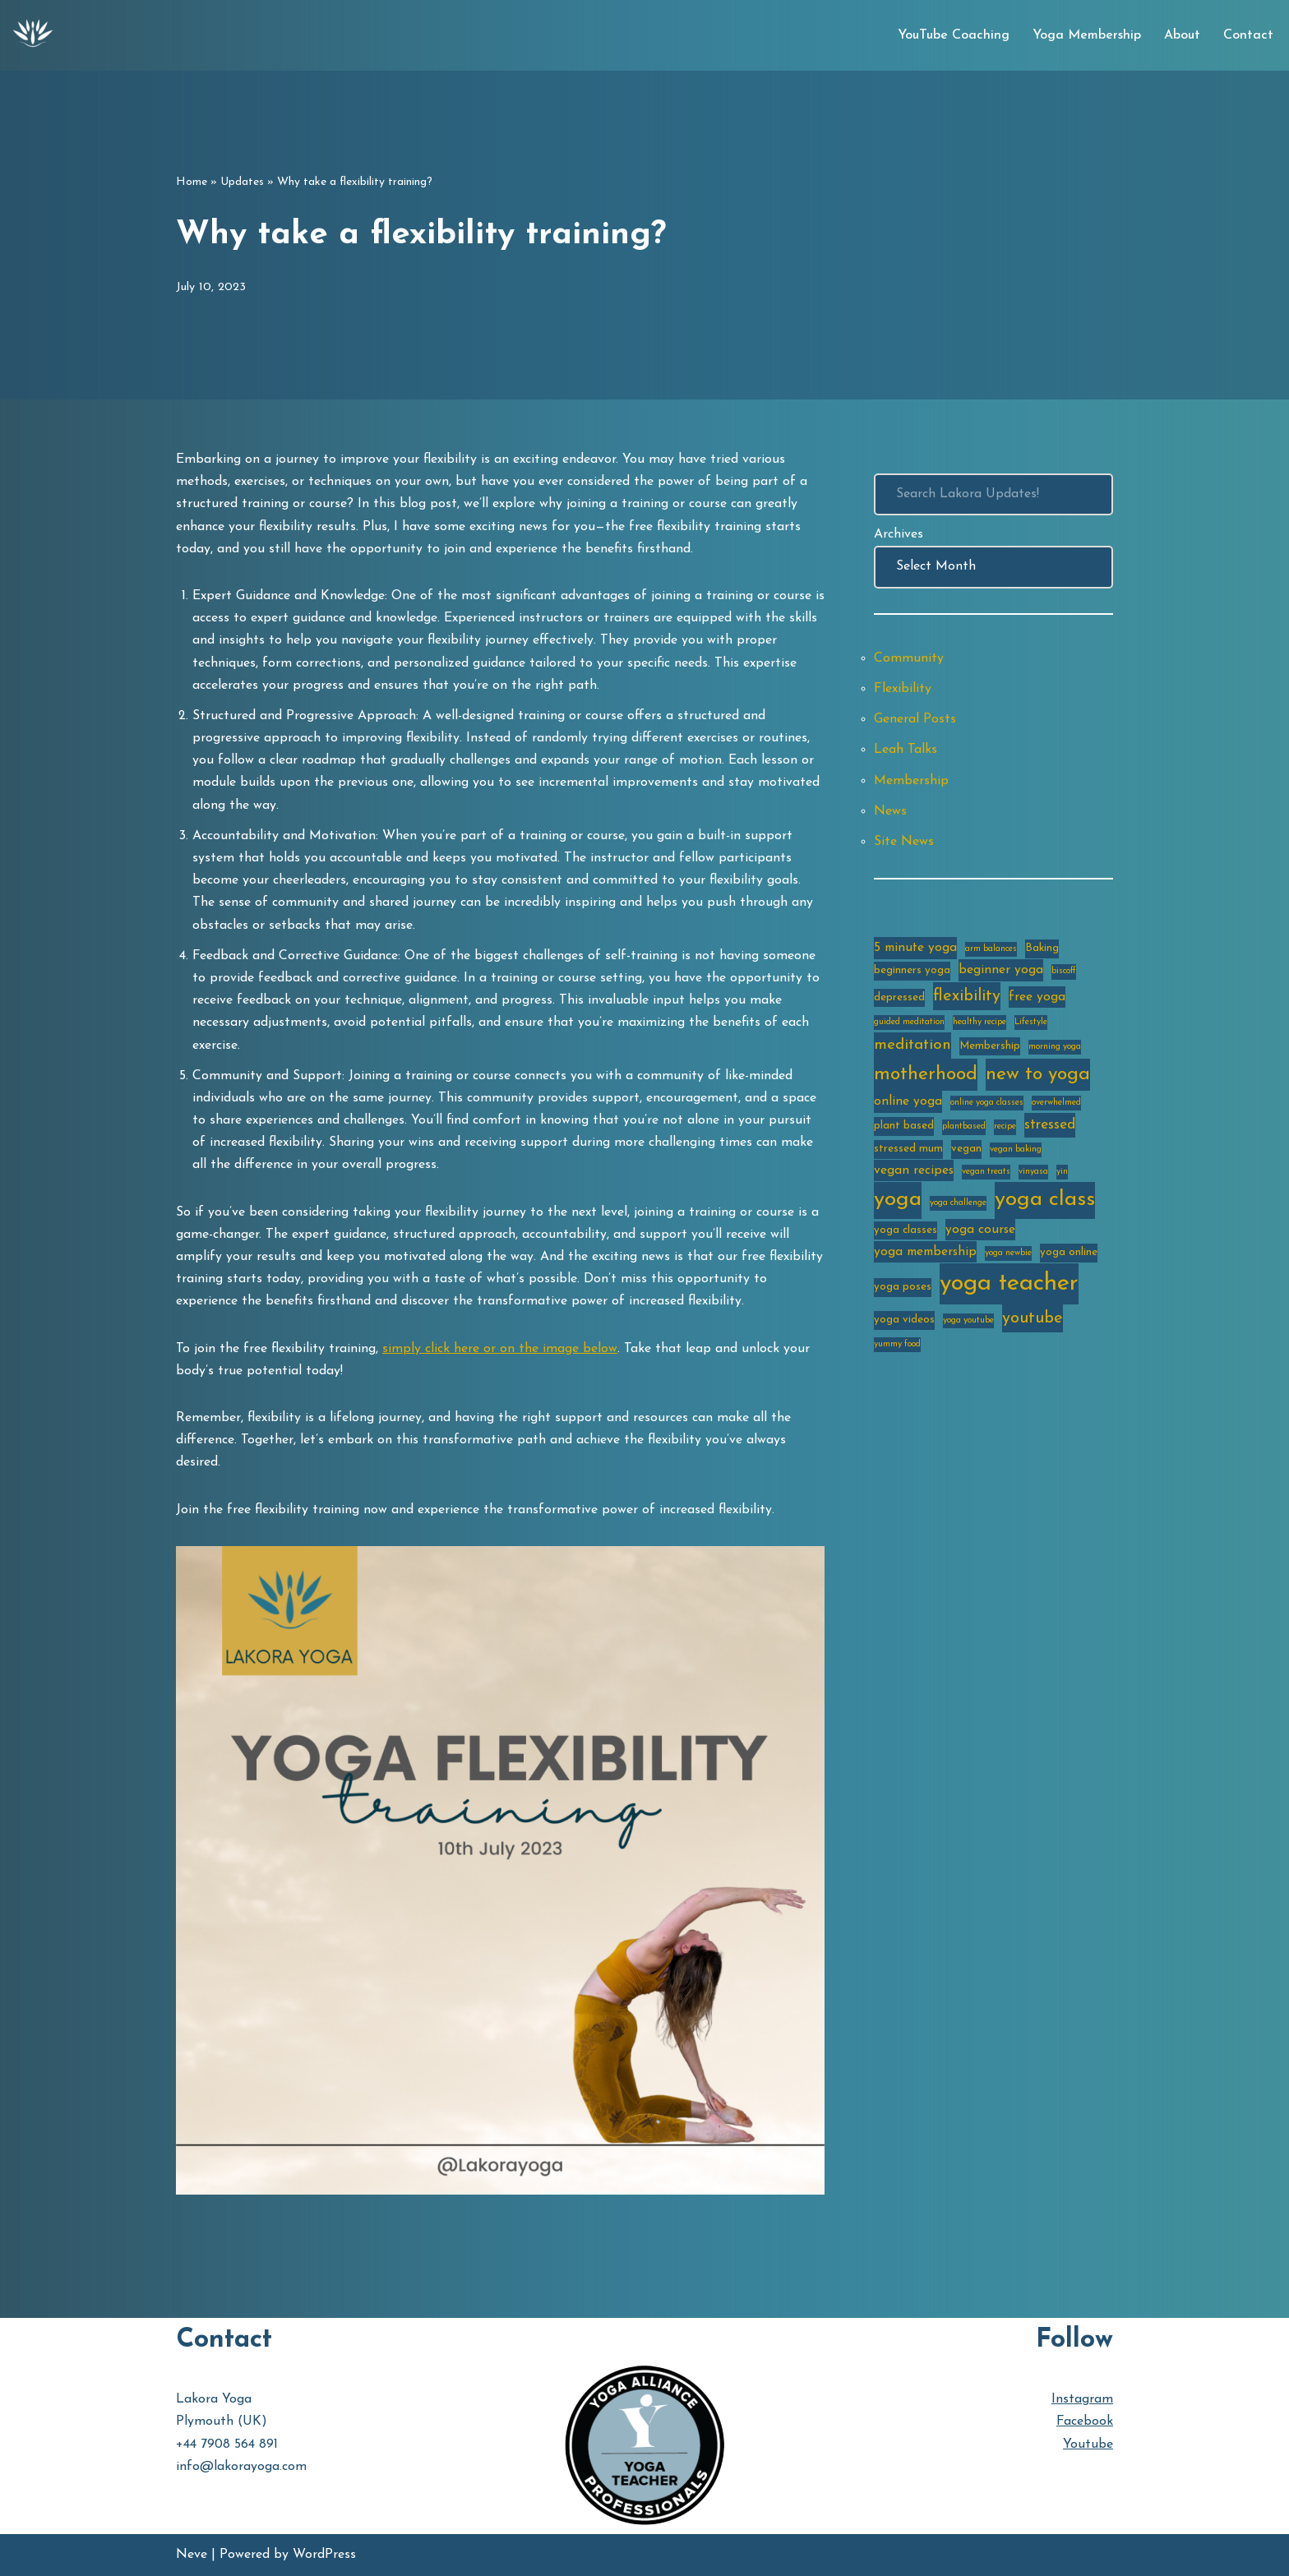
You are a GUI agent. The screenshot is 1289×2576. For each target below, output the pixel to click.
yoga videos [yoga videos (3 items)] (904, 1319)
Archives (898, 534)
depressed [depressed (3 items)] (899, 997)
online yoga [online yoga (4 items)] (908, 1101)
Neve (191, 2554)
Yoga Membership (1087, 35)
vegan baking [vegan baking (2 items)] (1016, 1149)
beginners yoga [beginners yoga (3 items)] (912, 970)
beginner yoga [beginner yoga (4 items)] (1001, 969)
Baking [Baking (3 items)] (1042, 948)
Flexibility (902, 688)
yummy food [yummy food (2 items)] (897, 1344)
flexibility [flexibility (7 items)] (966, 996)
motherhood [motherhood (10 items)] (925, 1074)
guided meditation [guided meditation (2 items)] (909, 1022)
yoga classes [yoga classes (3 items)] (905, 1230)
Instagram (1082, 2399)
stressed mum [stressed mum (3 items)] (908, 1148)
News (890, 811)
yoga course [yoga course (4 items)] (980, 1229)
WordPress (324, 2554)
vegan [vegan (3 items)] (966, 1148)
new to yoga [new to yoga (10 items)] (1038, 1074)
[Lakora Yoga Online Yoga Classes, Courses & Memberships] (32, 35)
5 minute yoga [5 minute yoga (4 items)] (915, 947)
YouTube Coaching (953, 35)
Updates (242, 182)
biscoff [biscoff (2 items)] (1063, 971)
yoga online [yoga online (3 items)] (1068, 1252)
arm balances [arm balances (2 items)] (991, 948)
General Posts (915, 719)
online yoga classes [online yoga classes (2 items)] (986, 1102)
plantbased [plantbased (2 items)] (964, 1126)
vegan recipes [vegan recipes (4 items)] (914, 1170)
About (1182, 35)
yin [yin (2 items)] (1062, 1171)
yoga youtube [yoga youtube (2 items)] (968, 1320)
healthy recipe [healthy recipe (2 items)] (979, 1022)
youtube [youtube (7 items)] (1032, 1318)
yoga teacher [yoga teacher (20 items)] (1009, 1283)
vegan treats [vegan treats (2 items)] (986, 1171)
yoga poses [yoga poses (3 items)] (902, 1286)
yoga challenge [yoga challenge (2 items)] (958, 1202)
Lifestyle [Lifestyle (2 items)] (1030, 1022)
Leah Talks (905, 749)
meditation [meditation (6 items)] (912, 1045)
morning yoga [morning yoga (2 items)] (1054, 1046)
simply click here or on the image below (499, 1348)
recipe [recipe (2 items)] (1005, 1126)
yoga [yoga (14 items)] (898, 1200)
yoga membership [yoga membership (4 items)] (925, 1251)
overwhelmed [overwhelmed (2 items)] (1056, 1102)
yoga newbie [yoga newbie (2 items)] (1008, 1253)
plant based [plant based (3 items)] (904, 1125)
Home (191, 182)
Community (909, 658)
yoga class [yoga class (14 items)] (1045, 1200)
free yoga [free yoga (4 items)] (1037, 997)
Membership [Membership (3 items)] (989, 1046)
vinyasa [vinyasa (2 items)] (1033, 1171)
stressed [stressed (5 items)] (1049, 1125)
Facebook (1084, 2421)
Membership (911, 780)
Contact (1248, 35)
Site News (904, 841)
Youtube (1088, 2444)
